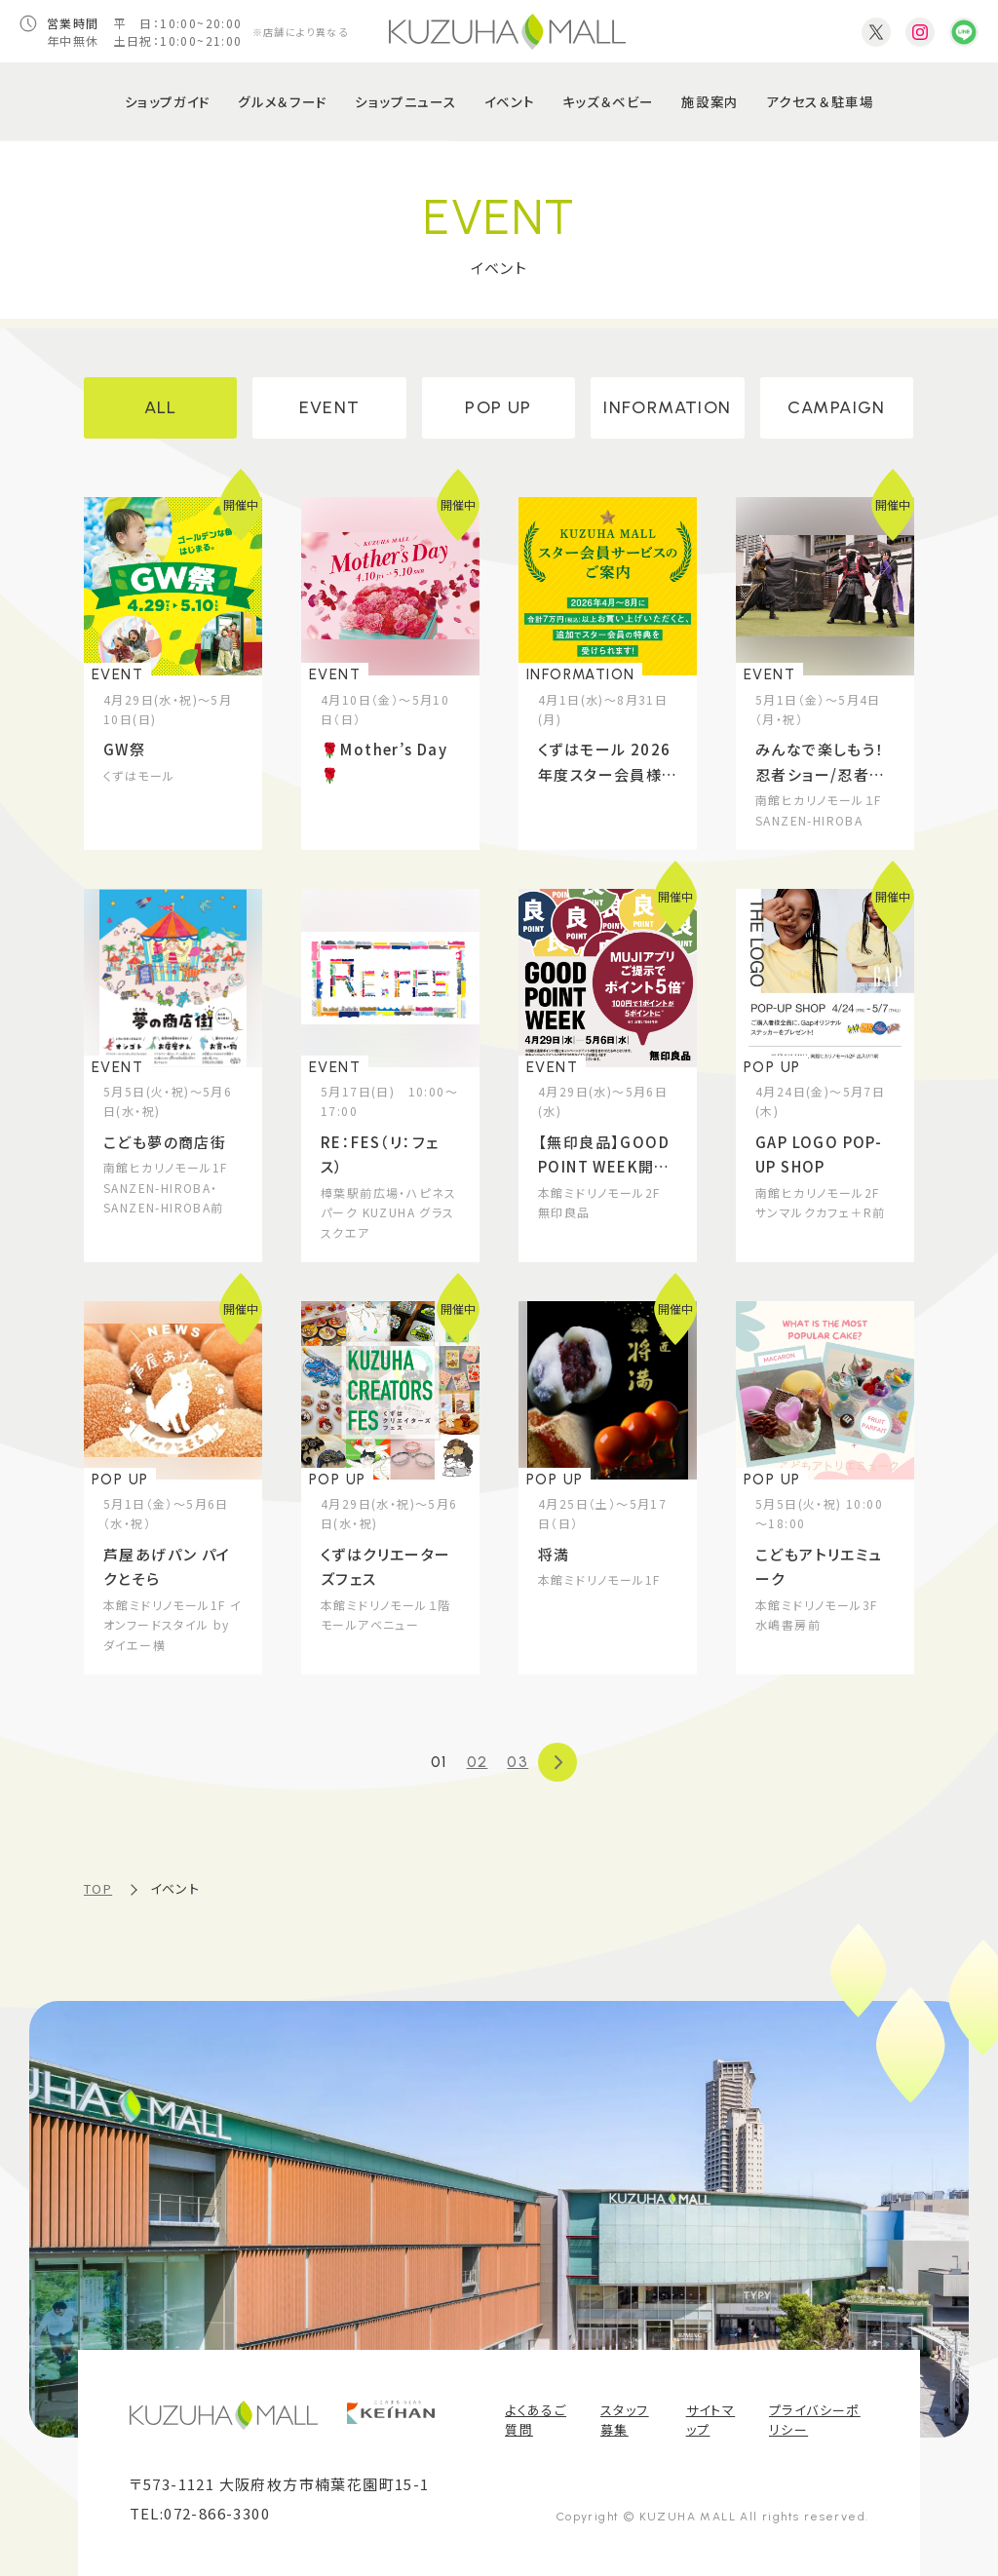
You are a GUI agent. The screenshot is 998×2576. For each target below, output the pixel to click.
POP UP (498, 407)
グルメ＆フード (282, 101)
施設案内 (709, 101)
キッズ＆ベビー (608, 101)
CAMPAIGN (836, 407)
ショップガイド (168, 101)
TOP (98, 1888)
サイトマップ (711, 2420)
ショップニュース (405, 101)
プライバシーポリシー (815, 2420)
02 (477, 1761)
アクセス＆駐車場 (819, 101)
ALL (160, 407)
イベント (509, 101)
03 (517, 1761)
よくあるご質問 (535, 2420)
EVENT (330, 407)
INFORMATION (667, 407)
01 (439, 1761)
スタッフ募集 (624, 2420)
